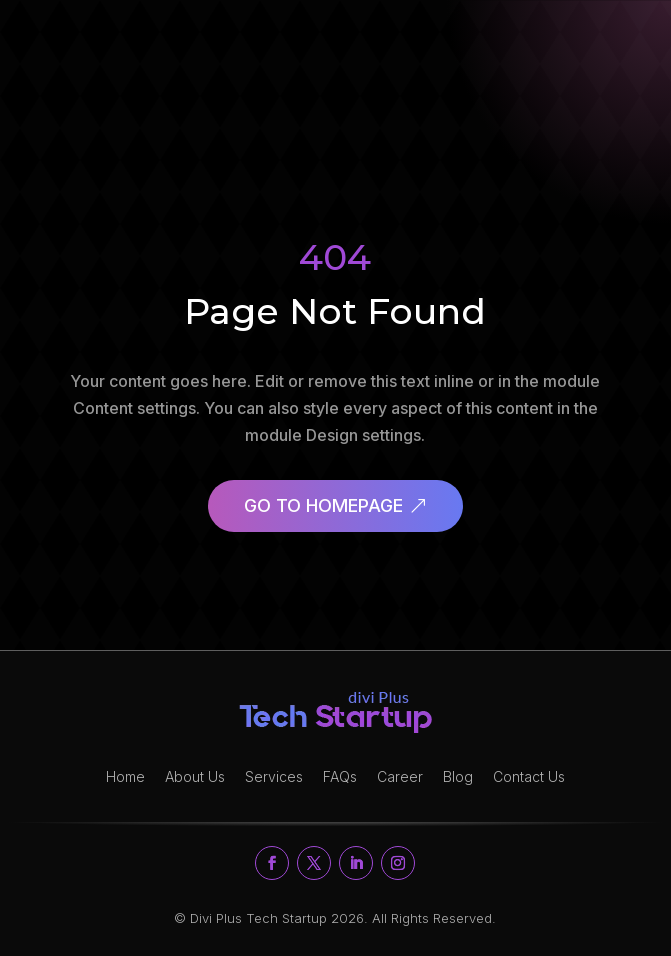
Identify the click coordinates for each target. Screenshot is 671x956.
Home (125, 776)
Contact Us (529, 776)
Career (400, 776)
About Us (195, 776)
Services (274, 776)
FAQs (340, 776)
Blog (458, 776)
